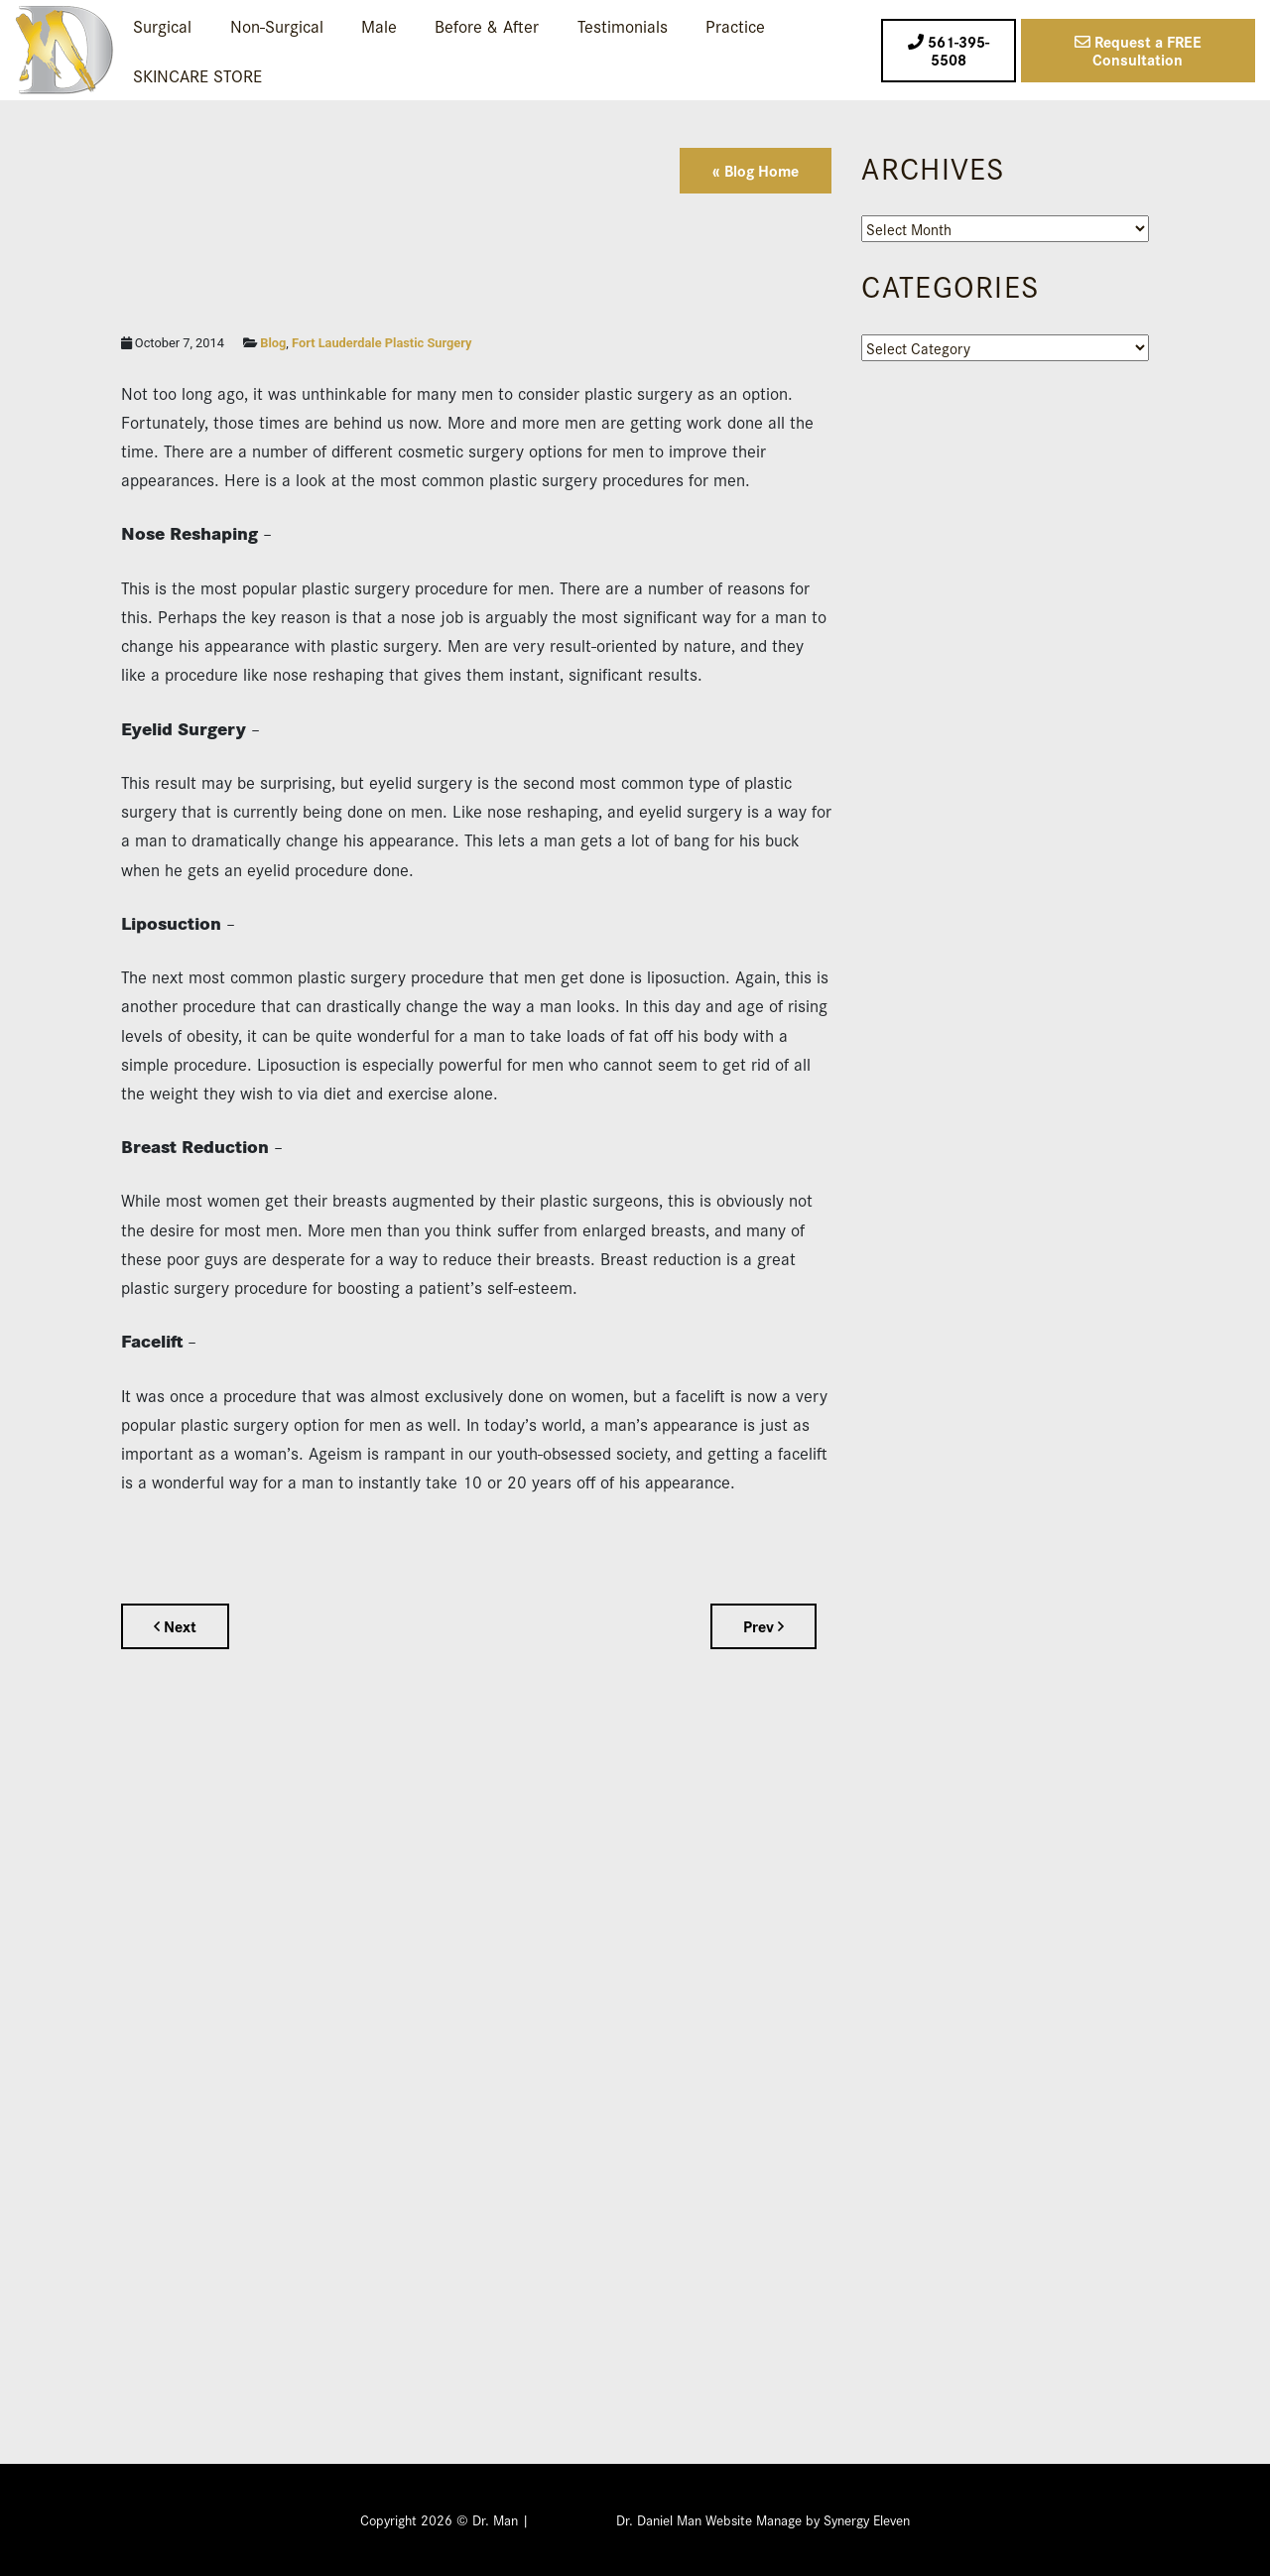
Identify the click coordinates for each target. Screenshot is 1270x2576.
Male (379, 25)
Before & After (487, 25)
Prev (763, 1625)
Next (175, 1625)
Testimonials (622, 25)
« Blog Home (755, 170)
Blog (273, 342)
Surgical (162, 25)
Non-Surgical (276, 25)
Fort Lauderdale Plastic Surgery (381, 342)
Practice (735, 25)
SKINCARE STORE (197, 75)
